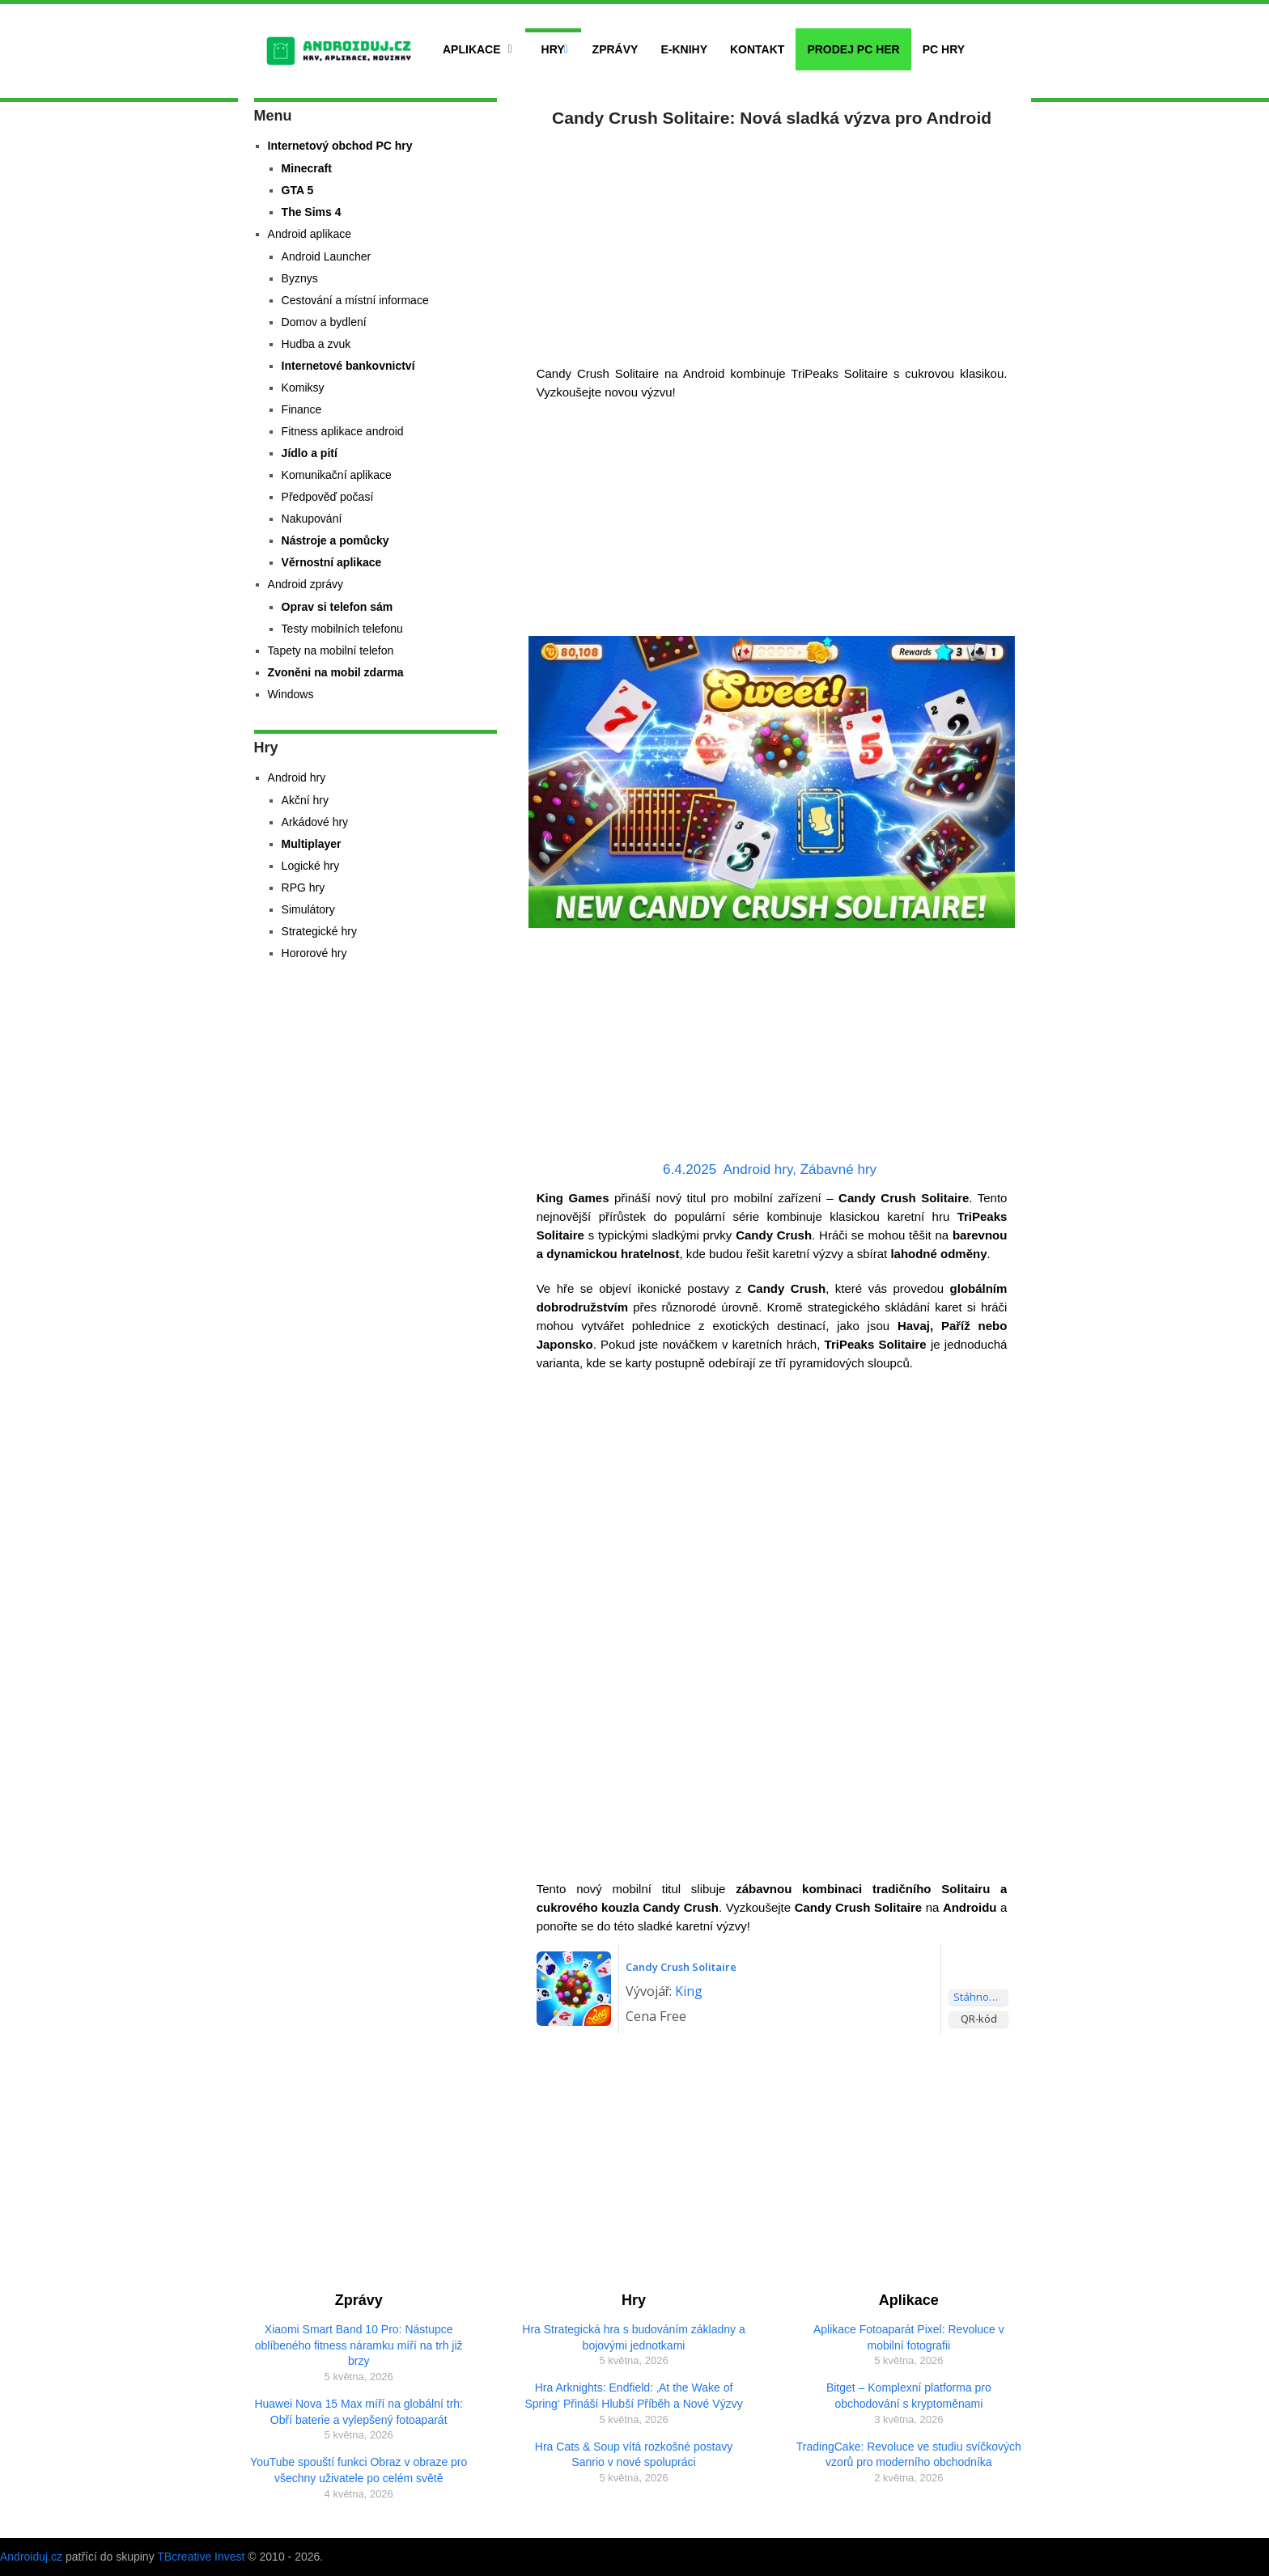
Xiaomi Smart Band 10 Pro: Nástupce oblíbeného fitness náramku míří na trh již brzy (359, 2345)
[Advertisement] (772, 242)
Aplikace (472, 49)
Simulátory (308, 909)
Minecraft (307, 168)
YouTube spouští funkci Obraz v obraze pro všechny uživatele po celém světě (358, 2470)
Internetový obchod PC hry (340, 145)
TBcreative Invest (200, 2556)
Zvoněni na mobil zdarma (336, 672)
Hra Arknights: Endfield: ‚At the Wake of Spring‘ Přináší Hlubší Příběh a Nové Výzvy (633, 2395)
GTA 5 (298, 190)
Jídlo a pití (309, 453)
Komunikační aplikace (337, 474)
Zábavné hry (838, 1169)
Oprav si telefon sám (337, 606)
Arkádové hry (315, 822)
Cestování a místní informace (355, 300)
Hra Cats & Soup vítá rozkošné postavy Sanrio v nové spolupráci (633, 2454)
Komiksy (303, 387)
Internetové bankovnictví (348, 365)
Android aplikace (310, 233)
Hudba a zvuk (316, 343)
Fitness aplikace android (343, 431)
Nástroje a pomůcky (335, 540)
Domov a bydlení (324, 322)
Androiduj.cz (31, 2556)
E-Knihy (683, 49)
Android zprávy (305, 584)
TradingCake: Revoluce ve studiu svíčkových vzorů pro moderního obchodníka (908, 2454)
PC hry (944, 49)
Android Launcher (326, 256)
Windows (291, 694)
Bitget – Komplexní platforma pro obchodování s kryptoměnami (908, 2395)
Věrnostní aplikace (332, 562)
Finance (302, 409)
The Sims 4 (312, 211)
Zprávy (615, 49)
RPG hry (303, 887)
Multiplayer (312, 843)
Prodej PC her (853, 49)
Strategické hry (319, 931)
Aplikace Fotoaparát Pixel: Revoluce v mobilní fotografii (908, 2337)
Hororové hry (314, 953)
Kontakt (757, 49)
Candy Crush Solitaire (681, 1967)
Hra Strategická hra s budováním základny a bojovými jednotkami (633, 2337)
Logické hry (311, 865)
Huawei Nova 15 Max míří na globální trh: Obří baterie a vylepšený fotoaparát (358, 2411)
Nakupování (312, 518)
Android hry (757, 1169)
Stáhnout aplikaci (980, 1996)
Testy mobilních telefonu (342, 628)
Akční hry (305, 800)
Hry (553, 49)
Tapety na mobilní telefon (331, 650)
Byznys (300, 278)
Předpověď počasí (328, 496)
